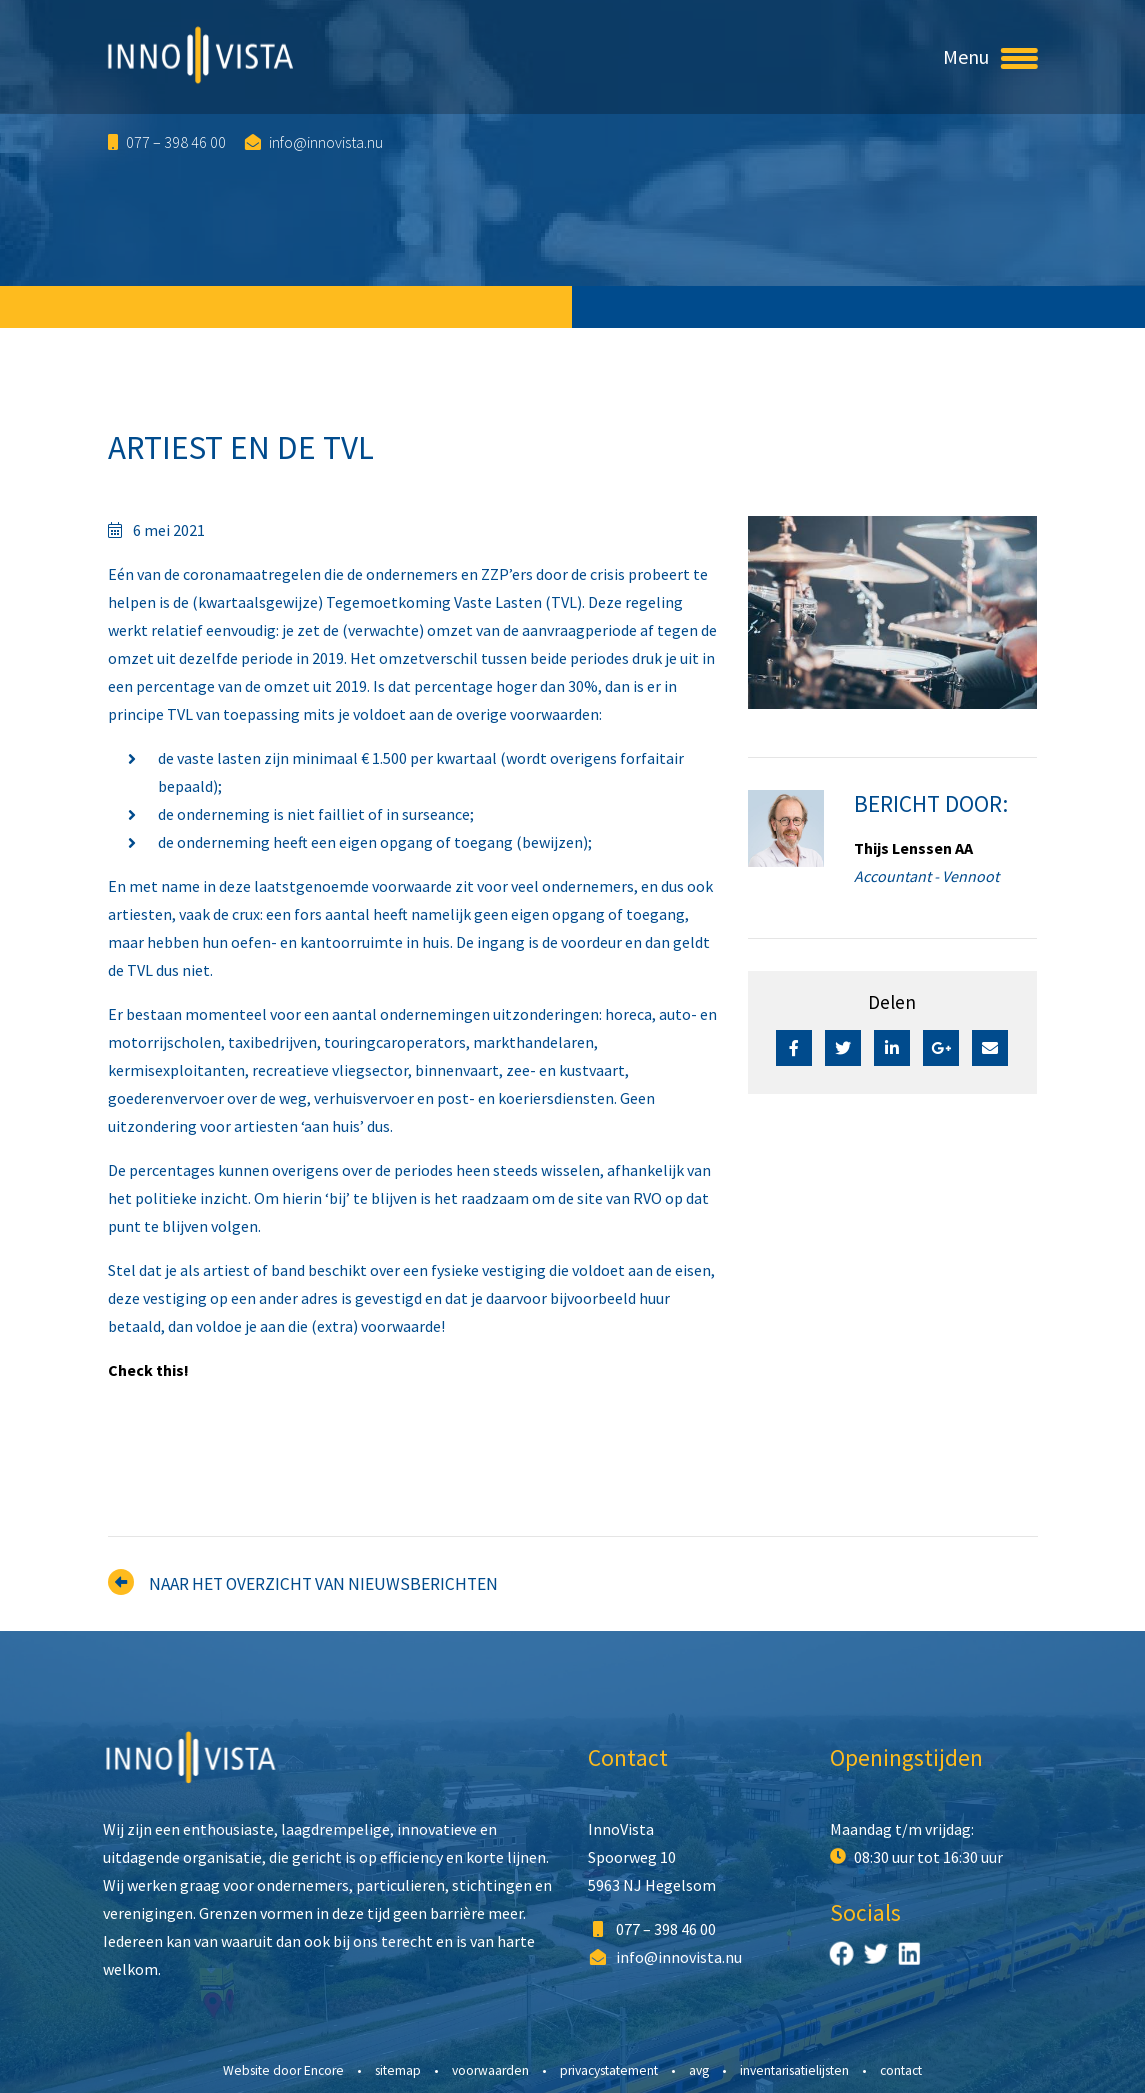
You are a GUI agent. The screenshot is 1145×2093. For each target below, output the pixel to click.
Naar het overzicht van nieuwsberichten (323, 1584)
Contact (628, 1757)
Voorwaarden (490, 2070)
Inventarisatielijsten (794, 2070)
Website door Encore (283, 2070)
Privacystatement (609, 2070)
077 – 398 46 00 (167, 142)
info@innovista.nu (314, 142)
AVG (699, 2070)
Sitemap (398, 2070)
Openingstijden (906, 1757)
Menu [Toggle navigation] (990, 56)
